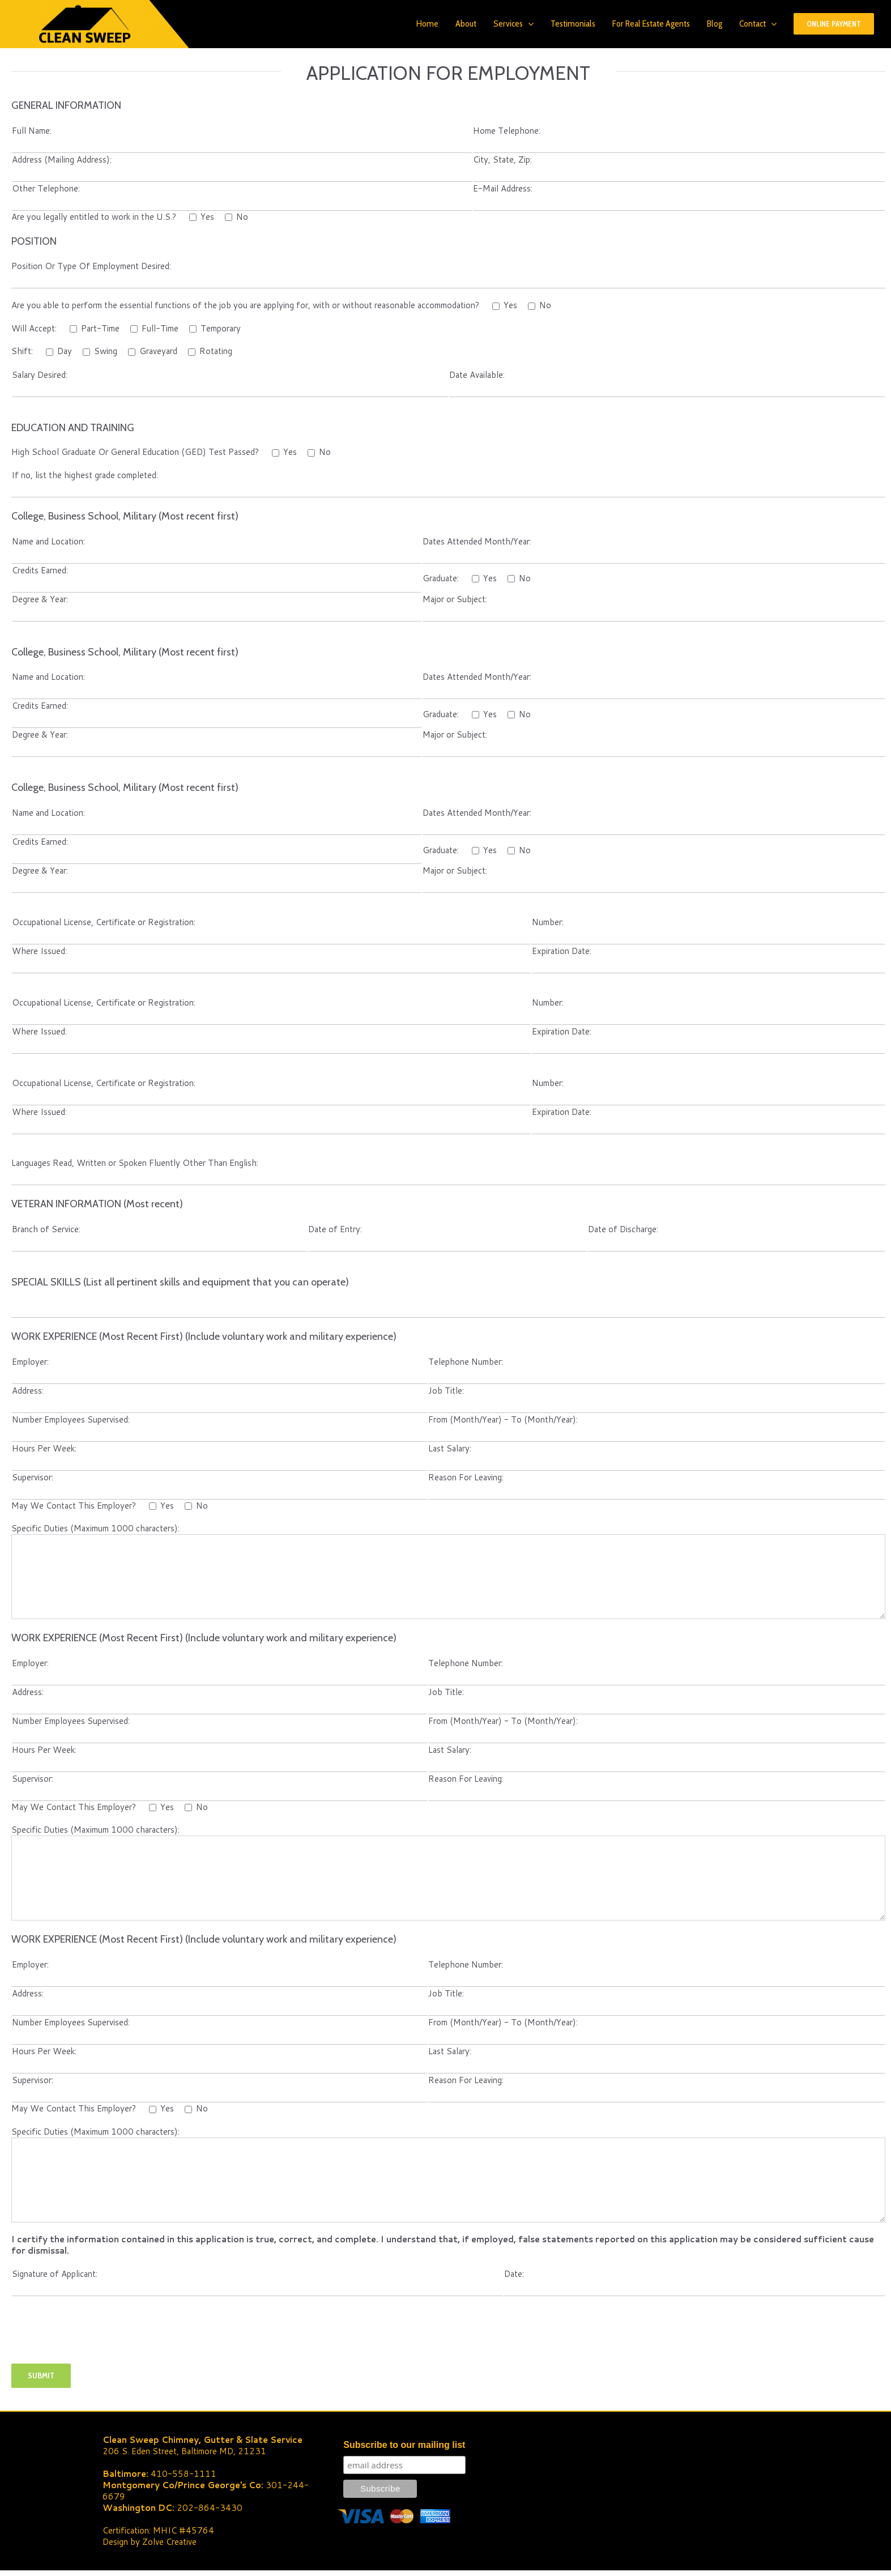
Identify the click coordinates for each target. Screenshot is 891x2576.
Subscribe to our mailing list (404, 2445)
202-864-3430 (209, 2508)
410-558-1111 (183, 2474)
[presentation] (97, 2341)
